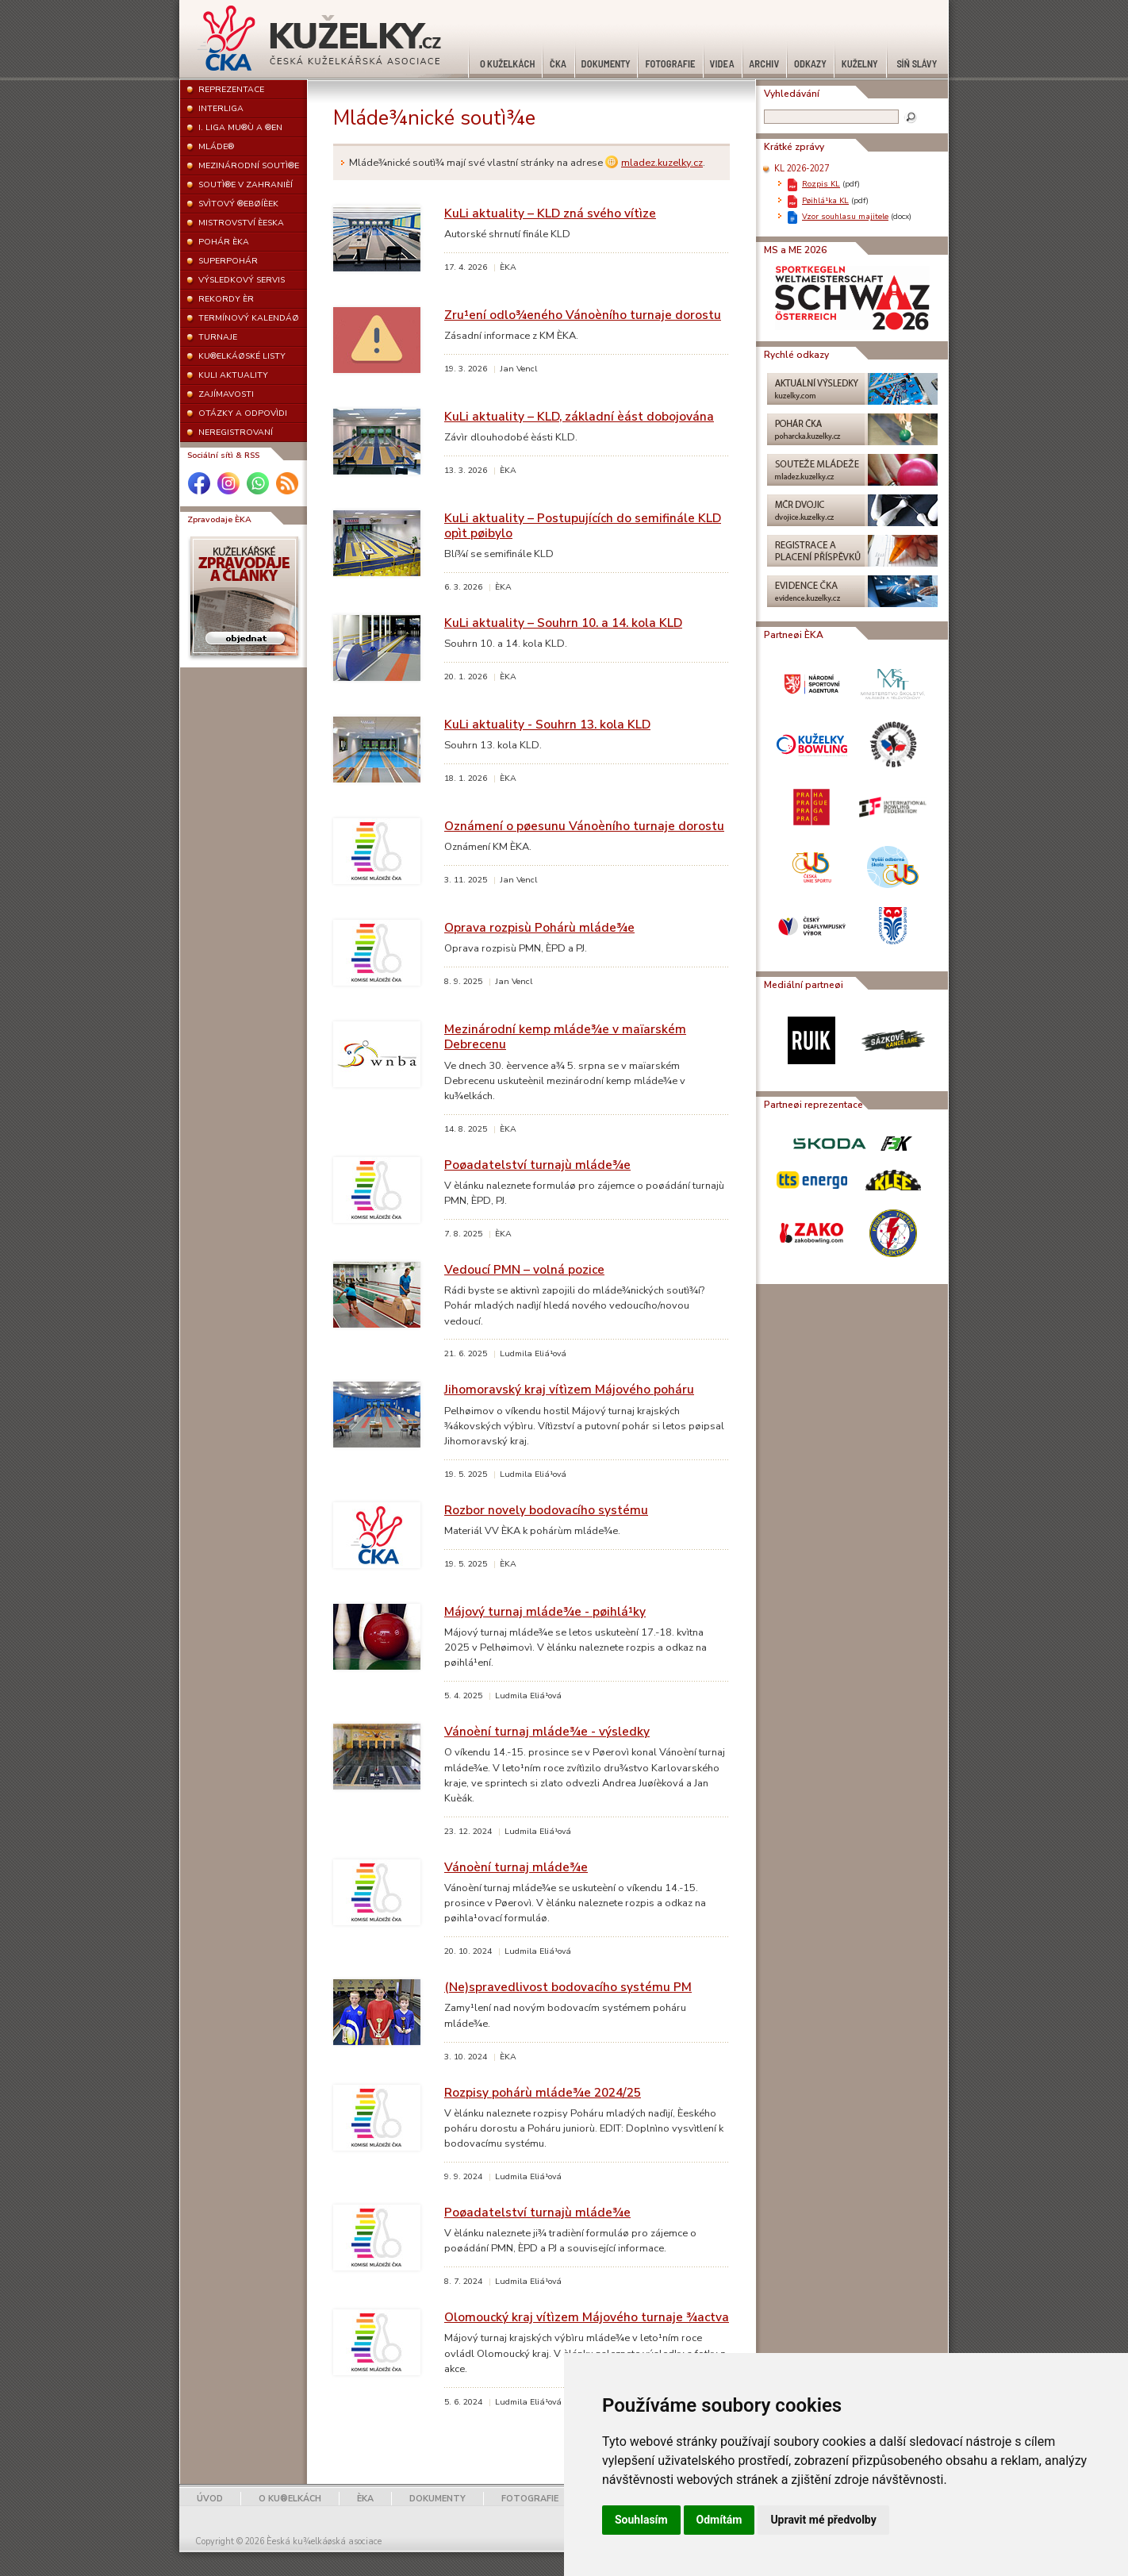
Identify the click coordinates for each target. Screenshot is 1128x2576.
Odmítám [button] (719, 2519)
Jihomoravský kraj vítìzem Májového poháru (569, 1389)
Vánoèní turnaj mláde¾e (516, 1867)
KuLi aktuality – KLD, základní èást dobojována (579, 416)
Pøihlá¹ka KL (825, 200)
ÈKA (365, 2499)
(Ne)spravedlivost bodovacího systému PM (568, 1986)
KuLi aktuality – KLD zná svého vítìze (550, 213)
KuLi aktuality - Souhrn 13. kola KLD (547, 724)
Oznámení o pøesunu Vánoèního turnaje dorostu (584, 825)
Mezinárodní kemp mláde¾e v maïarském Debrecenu (565, 1036)
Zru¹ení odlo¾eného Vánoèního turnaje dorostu (582, 314)
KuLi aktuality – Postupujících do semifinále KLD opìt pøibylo (582, 525)
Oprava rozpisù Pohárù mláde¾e (539, 927)
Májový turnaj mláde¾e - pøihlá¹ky (545, 1611)
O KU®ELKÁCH (290, 2499)
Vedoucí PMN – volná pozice (524, 1269)
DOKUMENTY (437, 2499)
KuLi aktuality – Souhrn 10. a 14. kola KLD (563, 622)
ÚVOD (210, 2499)
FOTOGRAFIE (529, 2499)
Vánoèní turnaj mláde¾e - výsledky (547, 1731)
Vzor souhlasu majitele (845, 216)
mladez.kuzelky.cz (662, 163)
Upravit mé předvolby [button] (823, 2519)
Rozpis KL (821, 184)
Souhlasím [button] (641, 2519)
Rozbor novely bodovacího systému (546, 1509)
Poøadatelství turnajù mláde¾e (537, 1164)
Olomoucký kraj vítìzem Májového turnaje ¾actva (586, 2317)
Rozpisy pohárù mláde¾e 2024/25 (542, 2092)
